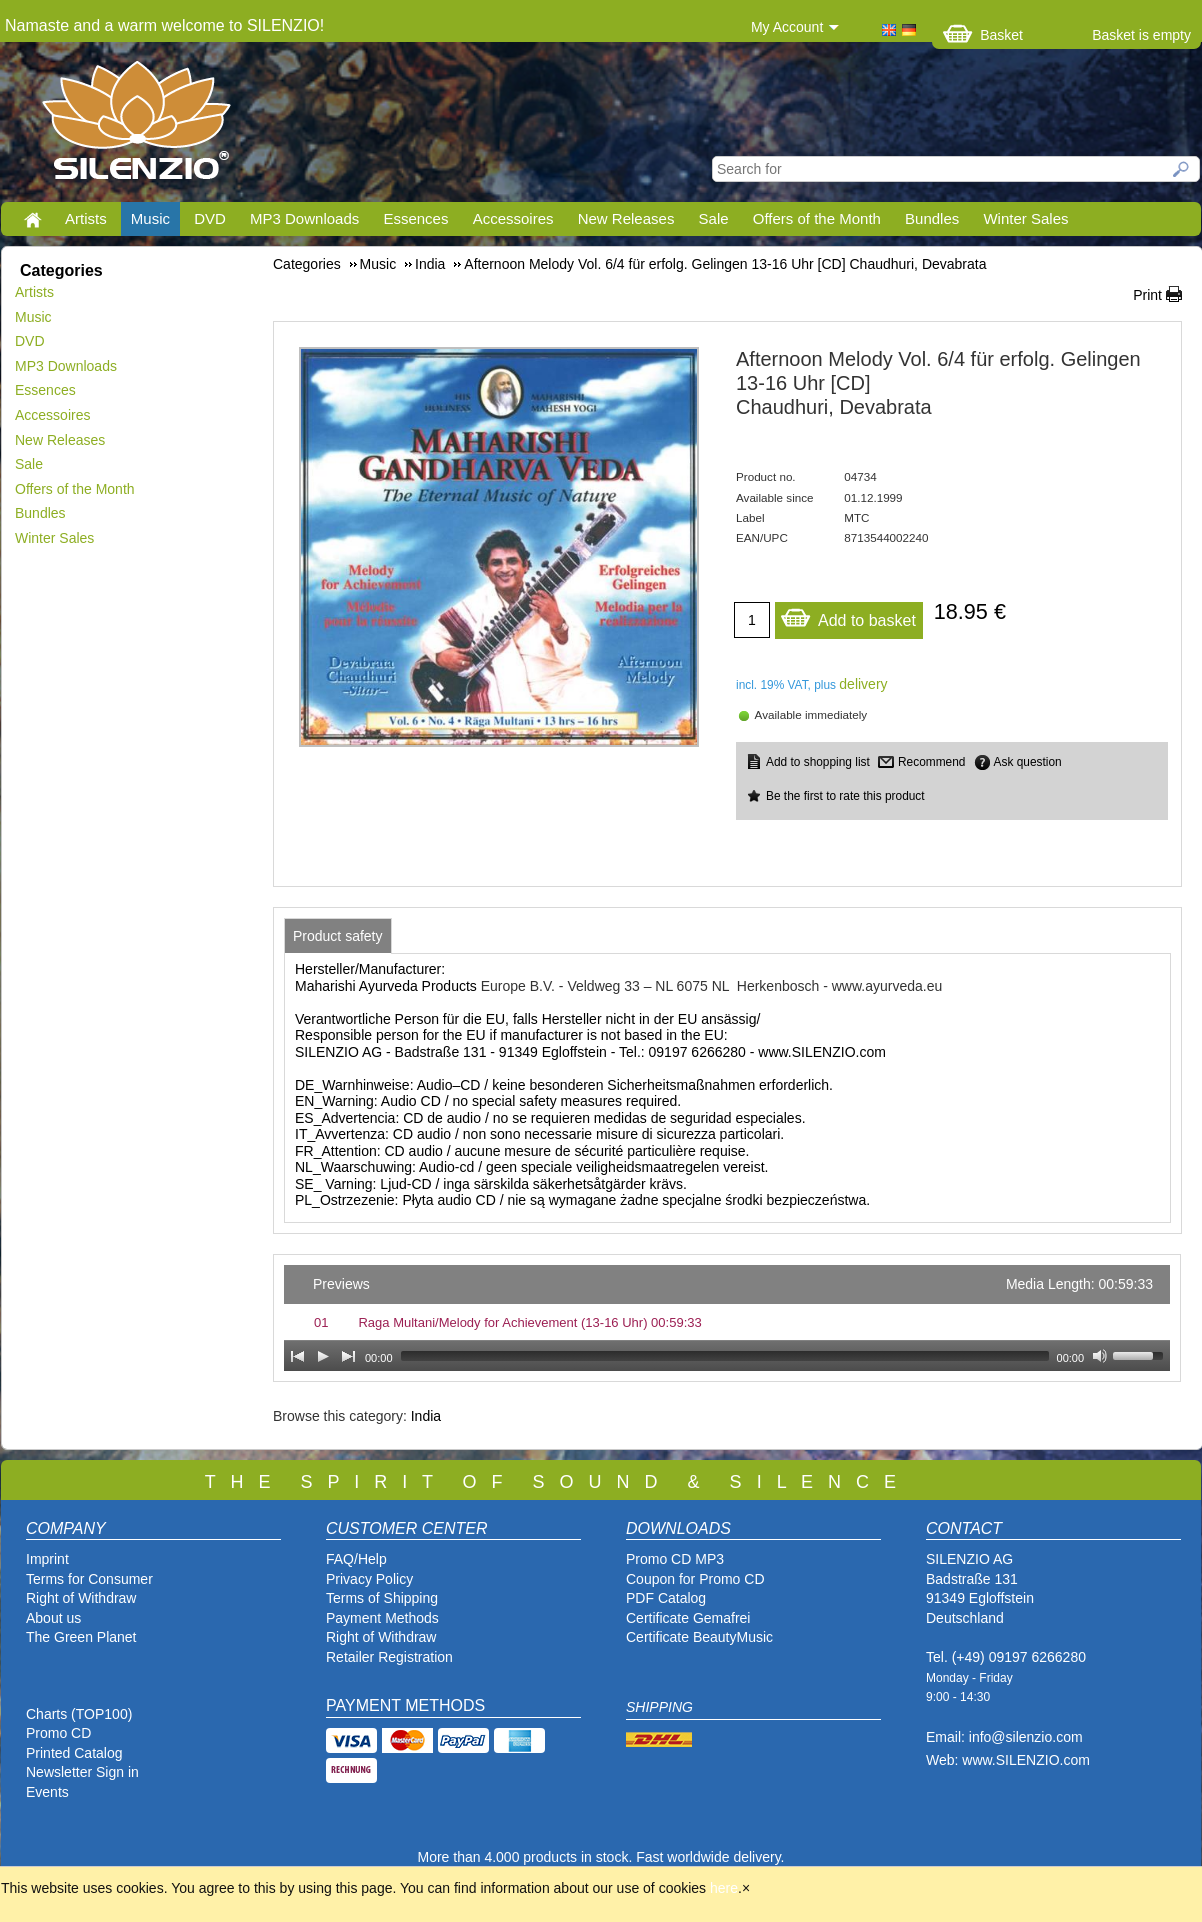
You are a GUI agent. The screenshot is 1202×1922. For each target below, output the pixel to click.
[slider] (725, 1356)
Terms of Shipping (382, 1598)
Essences (415, 218)
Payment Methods (382, 1618)
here (724, 1888)
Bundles (932, 218)
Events (47, 1792)
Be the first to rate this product (845, 796)
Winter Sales (1025, 218)
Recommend (931, 762)
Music (150, 218)
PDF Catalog (666, 1598)
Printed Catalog (74, 1753)
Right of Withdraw (81, 1598)
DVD (210, 218)
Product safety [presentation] (338, 936)
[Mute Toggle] (1100, 1356)
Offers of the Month (817, 218)
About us (53, 1618)
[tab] (338, 936)
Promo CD (58, 1733)
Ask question (1028, 762)
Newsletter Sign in (82, 1772)
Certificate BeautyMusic (699, 1637)
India (426, 1416)
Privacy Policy (369, 1579)
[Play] (323, 1356)
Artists (86, 218)
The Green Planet (81, 1637)
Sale (714, 218)
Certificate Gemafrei (688, 1618)
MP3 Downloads (304, 218)
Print (1147, 295)
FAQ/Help (356, 1559)
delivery (863, 684)
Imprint (47, 1559)
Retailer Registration (389, 1657)
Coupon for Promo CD (695, 1579)
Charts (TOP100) (79, 1714)
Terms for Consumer (89, 1579)
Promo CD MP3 (675, 1559)
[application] (727, 1318)
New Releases (626, 218)
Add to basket (848, 615)
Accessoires (513, 218)
